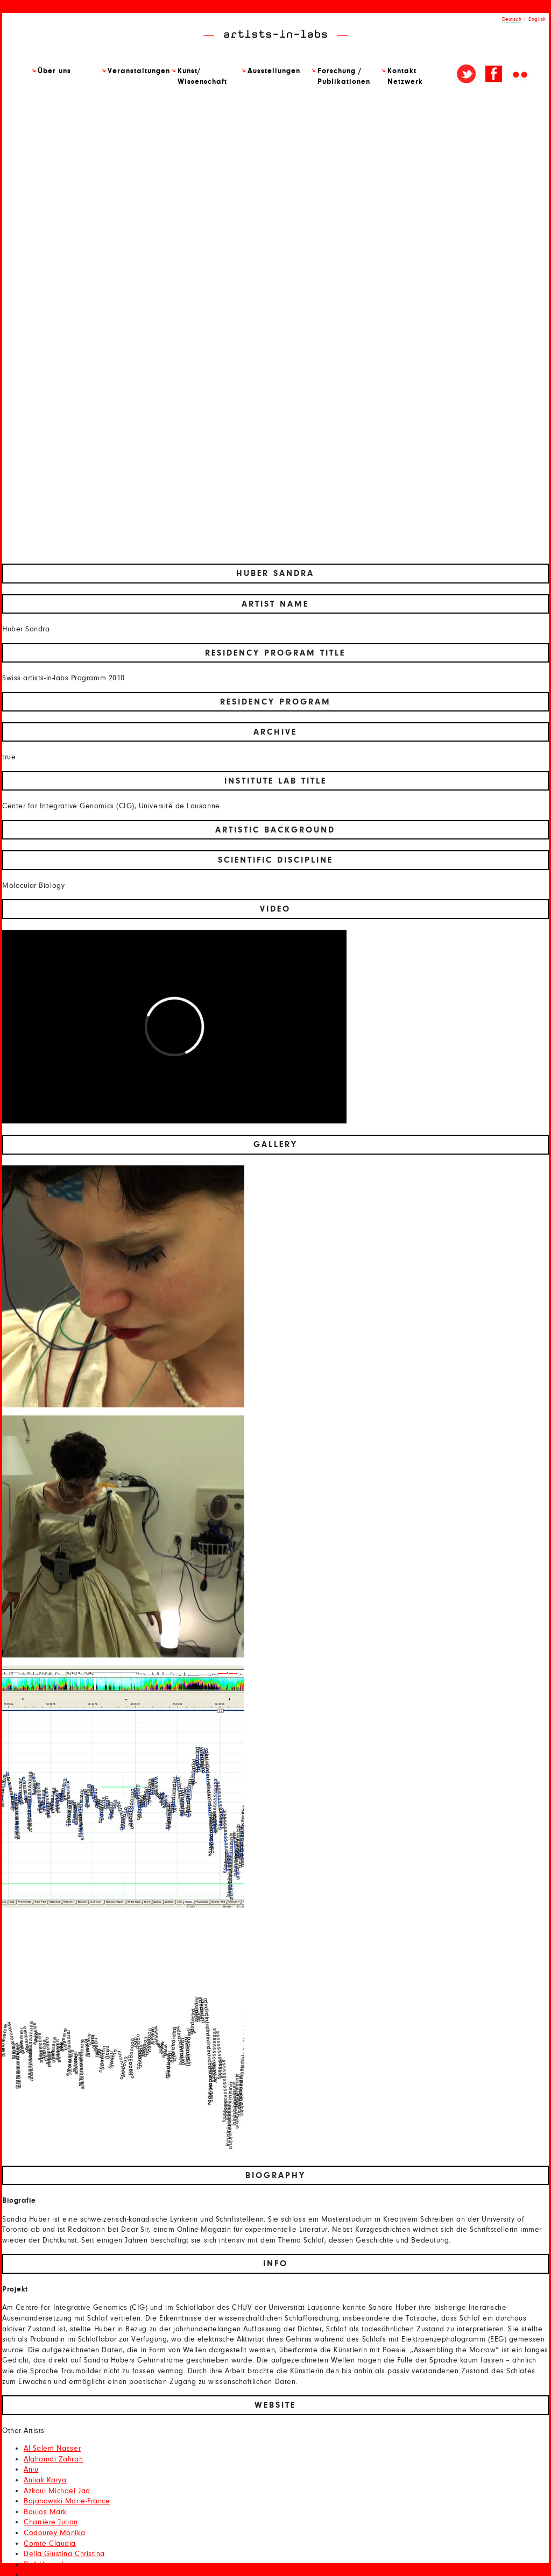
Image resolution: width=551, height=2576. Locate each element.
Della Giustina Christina (64, 2554)
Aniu (31, 2469)
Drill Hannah (45, 2564)
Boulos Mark (45, 2512)
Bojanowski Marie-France (67, 2501)
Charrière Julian (51, 2522)
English (537, 19)
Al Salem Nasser (52, 2448)
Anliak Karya (45, 2480)
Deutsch (512, 19)
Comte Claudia (50, 2543)
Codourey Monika (54, 2533)
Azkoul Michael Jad (57, 2491)
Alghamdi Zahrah (53, 2459)
